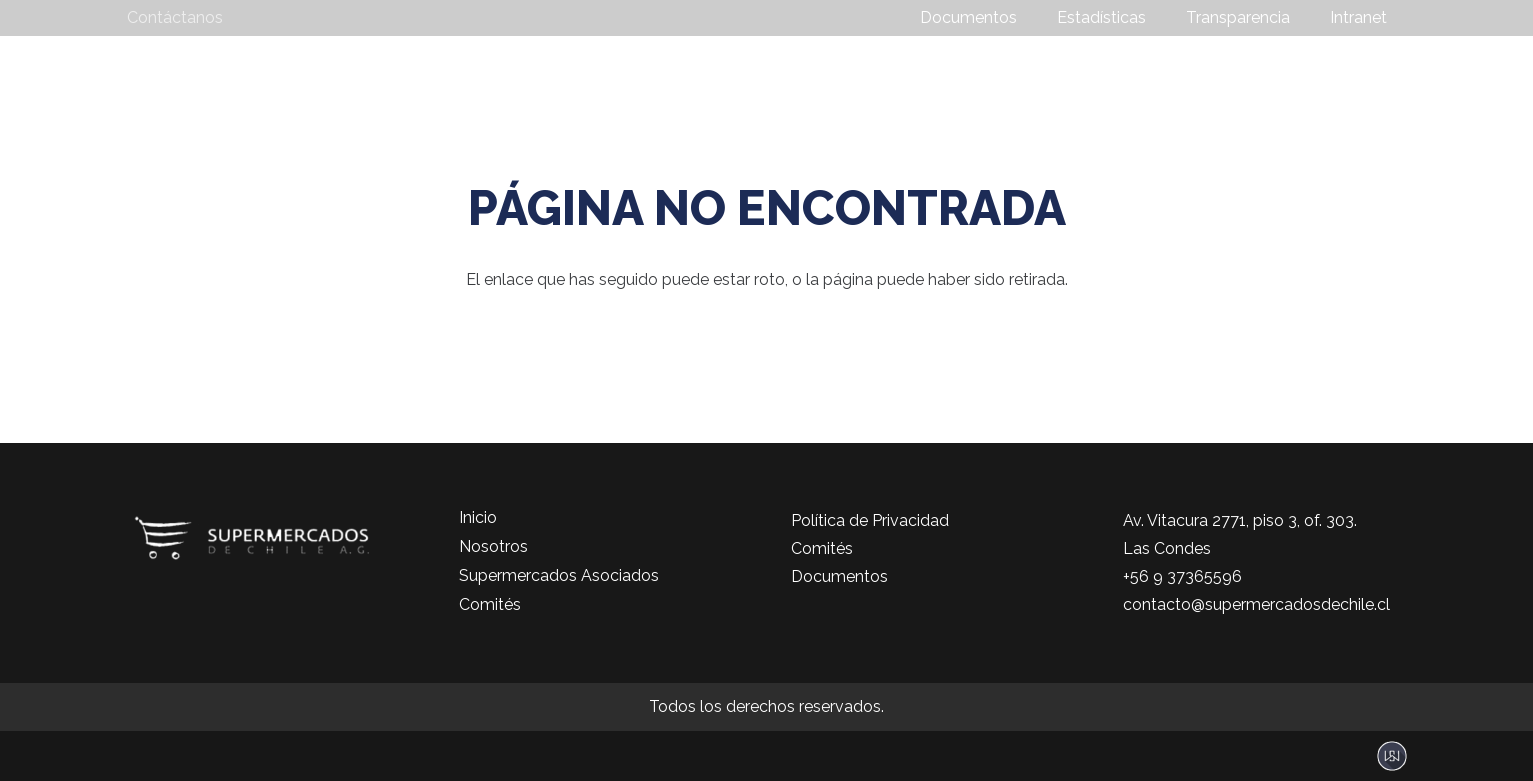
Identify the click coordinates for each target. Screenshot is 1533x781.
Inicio (478, 517)
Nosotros (493, 546)
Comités (490, 604)
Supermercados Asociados (559, 575)
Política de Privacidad (870, 520)
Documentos (839, 576)
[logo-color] (268, 76)
